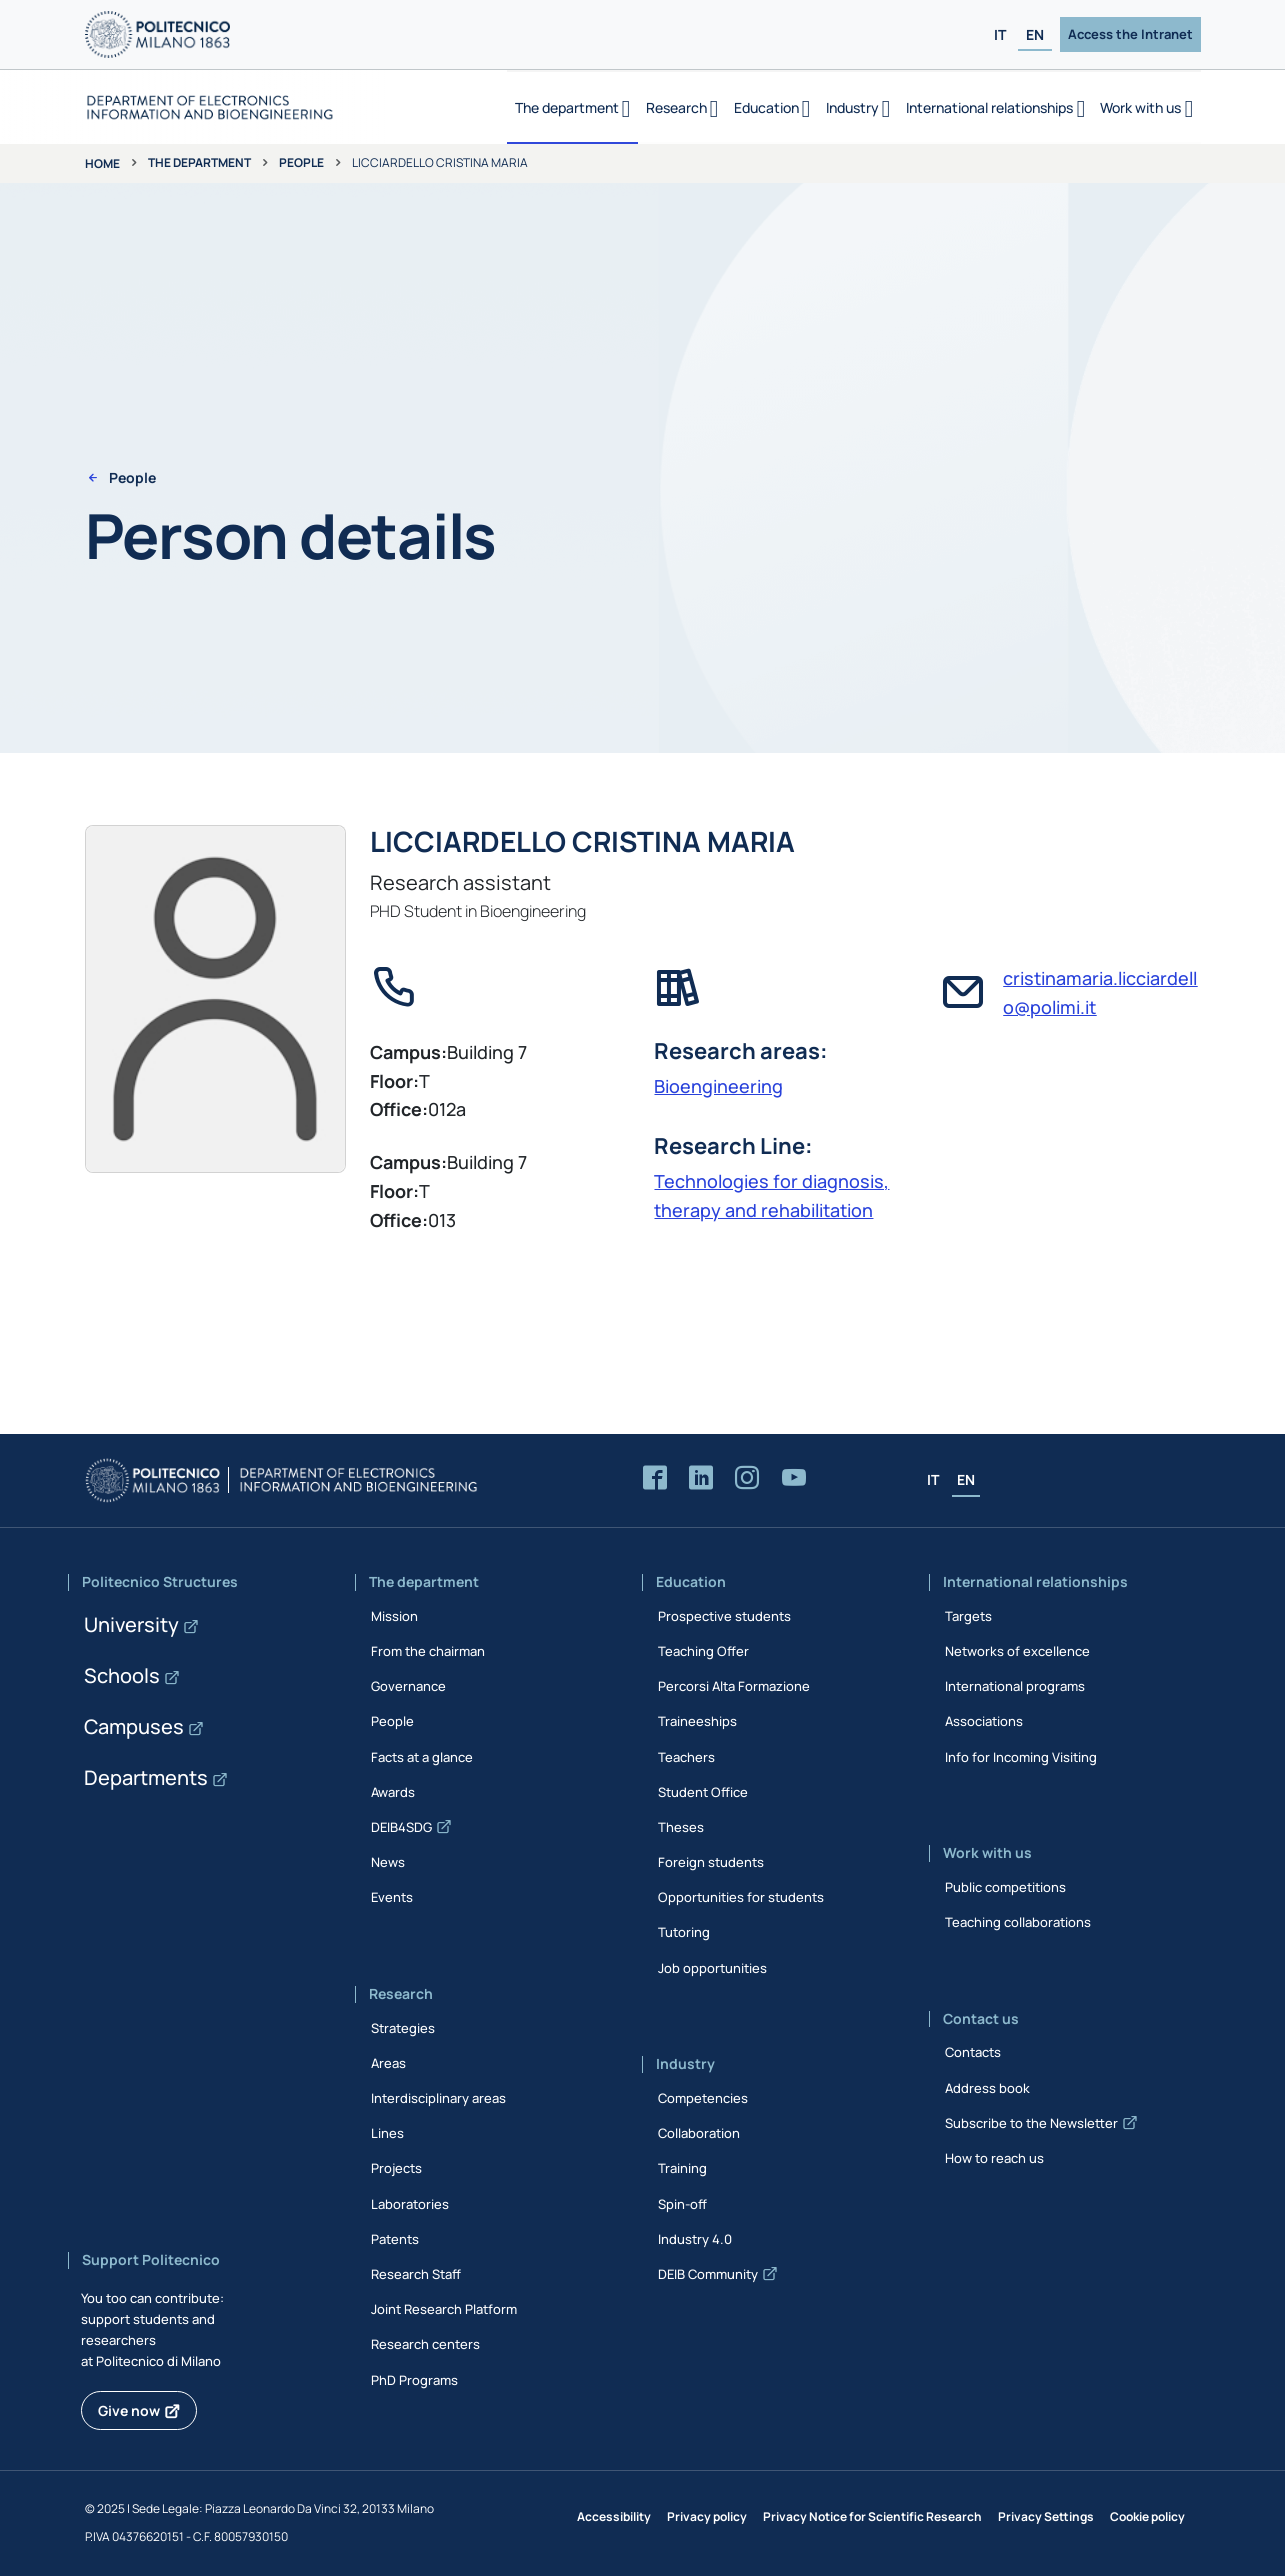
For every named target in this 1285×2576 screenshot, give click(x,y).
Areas (388, 2063)
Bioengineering (718, 1086)
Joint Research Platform (444, 2309)
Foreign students (711, 1862)
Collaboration (699, 2133)
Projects (396, 2168)
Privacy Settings (1046, 2516)
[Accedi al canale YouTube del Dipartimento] (794, 1478)
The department (199, 162)
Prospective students (724, 1616)
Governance (408, 1686)
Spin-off (682, 2204)
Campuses (134, 1726)
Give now (129, 2410)
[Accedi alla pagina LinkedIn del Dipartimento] (701, 1478)
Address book (987, 2088)
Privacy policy (707, 2516)
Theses (681, 1827)
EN (1035, 34)
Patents (395, 2239)
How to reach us (994, 2158)
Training (682, 2168)
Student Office (703, 1792)
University (131, 1624)
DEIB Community (708, 2274)
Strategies (403, 2028)
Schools (122, 1675)
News (388, 1862)
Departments (146, 1777)
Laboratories (410, 2204)
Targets (968, 1616)
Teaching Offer (703, 1651)
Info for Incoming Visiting (1021, 1757)
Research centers (425, 2344)
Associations (984, 1721)
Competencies (703, 2098)
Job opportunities (712, 1968)
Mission (394, 1616)
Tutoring (684, 1932)
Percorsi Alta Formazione (734, 1686)
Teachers (686, 1757)
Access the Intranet (1130, 34)
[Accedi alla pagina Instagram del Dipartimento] (747, 1478)
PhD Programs (414, 2380)
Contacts (973, 2052)
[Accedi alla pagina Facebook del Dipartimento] (655, 1478)
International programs (1015, 1686)
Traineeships (697, 1721)
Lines (387, 2133)
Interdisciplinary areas (438, 2098)
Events (392, 1897)
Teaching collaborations (1018, 1922)
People (301, 162)
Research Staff (416, 2274)
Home (102, 163)
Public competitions (1005, 1887)
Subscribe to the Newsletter (1031, 2123)
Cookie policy (1147, 2516)
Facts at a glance (422, 1757)
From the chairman (428, 1651)
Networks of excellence (1017, 1651)
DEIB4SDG (401, 1827)
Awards (393, 1792)
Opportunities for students (741, 1897)
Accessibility (614, 2516)
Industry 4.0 (695, 2239)
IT (1000, 34)
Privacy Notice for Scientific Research (872, 2516)
